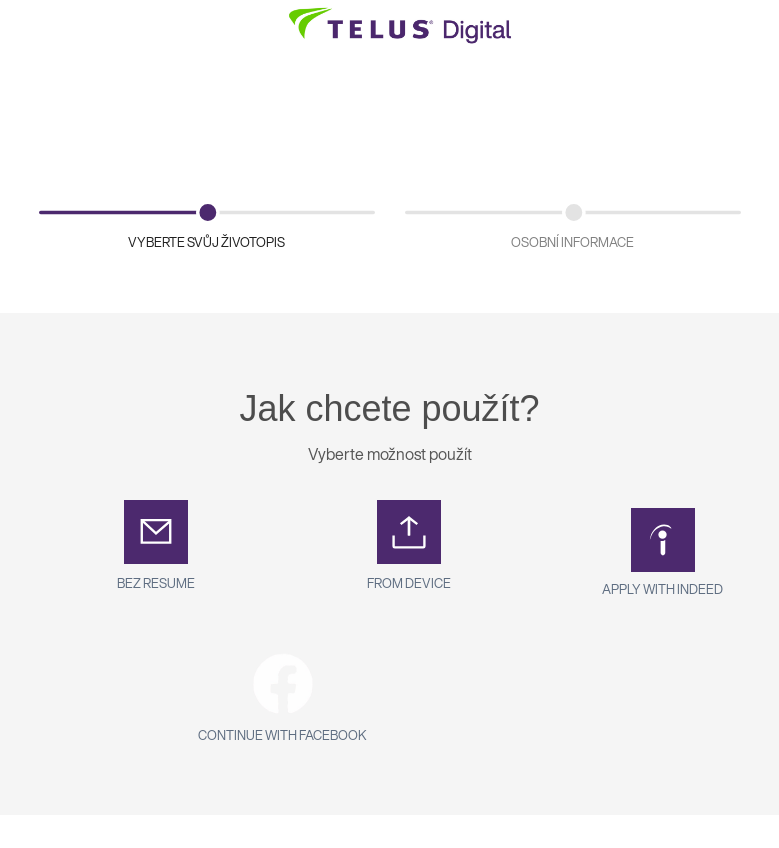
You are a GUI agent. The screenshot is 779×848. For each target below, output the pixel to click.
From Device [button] (409, 583)
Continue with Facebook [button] (282, 735)
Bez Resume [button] (156, 583)
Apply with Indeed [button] (662, 589)
